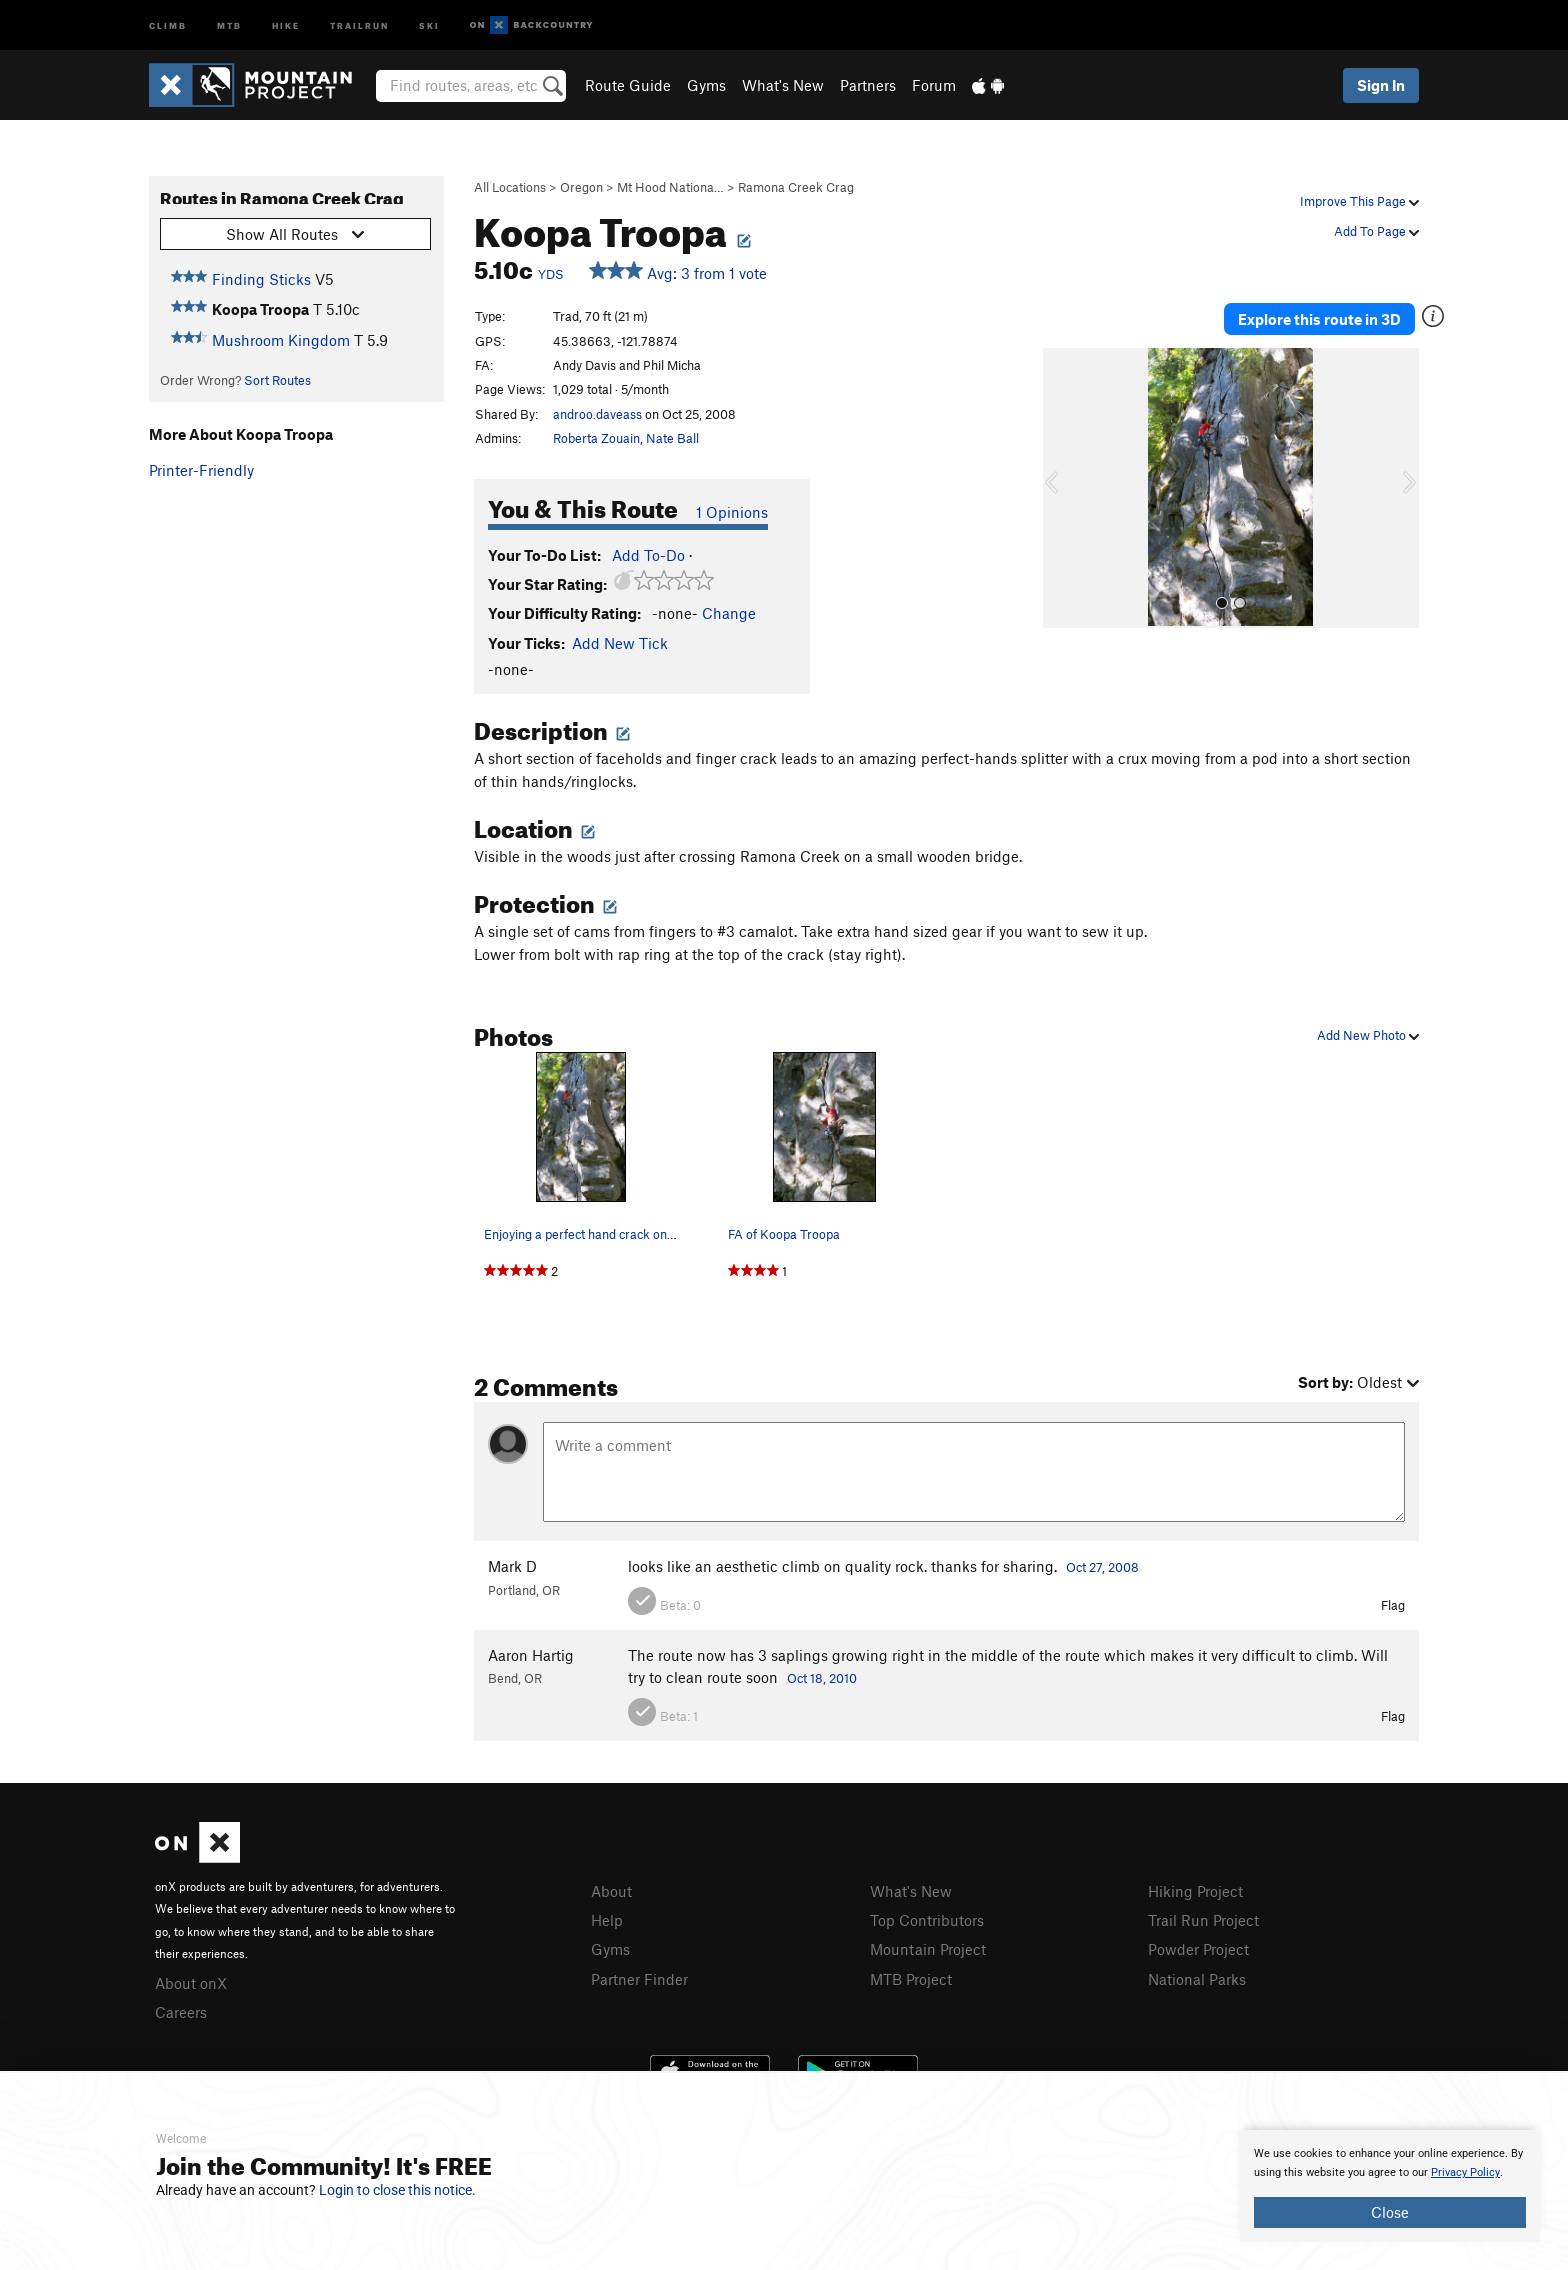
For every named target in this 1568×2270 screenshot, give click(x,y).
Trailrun (359, 24)
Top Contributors (927, 1920)
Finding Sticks (261, 279)
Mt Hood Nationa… (670, 187)
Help (607, 1920)
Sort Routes (277, 380)
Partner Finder (639, 1979)
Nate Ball (672, 438)
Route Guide (628, 85)
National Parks (1197, 1979)
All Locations (510, 187)
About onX (191, 1983)
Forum (934, 85)
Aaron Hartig (531, 1655)
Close (1390, 2212)
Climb (168, 24)
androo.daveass (597, 414)
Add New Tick (620, 643)
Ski (429, 24)
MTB (229, 24)
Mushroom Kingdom (281, 340)
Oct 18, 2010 (822, 1678)
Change (729, 613)
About (611, 1891)
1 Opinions (732, 512)
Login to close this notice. (397, 2190)
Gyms (706, 85)
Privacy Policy (1465, 2172)
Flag (1393, 1605)
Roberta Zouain (596, 438)
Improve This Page (1359, 201)
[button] (1063, 486)
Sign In (1381, 85)
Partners (868, 85)
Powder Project (1198, 1949)
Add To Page (1376, 231)
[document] (1390, 2186)
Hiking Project (1195, 1891)
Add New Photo (1368, 1035)
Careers (181, 2012)
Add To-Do (648, 555)
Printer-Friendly (201, 470)
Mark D (512, 1566)
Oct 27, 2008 (1102, 1567)
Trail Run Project (1203, 1920)
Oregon (581, 187)
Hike (286, 24)
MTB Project (911, 1979)
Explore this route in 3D (1322, 318)
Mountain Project (928, 1949)
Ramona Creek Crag (796, 187)
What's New (783, 85)
